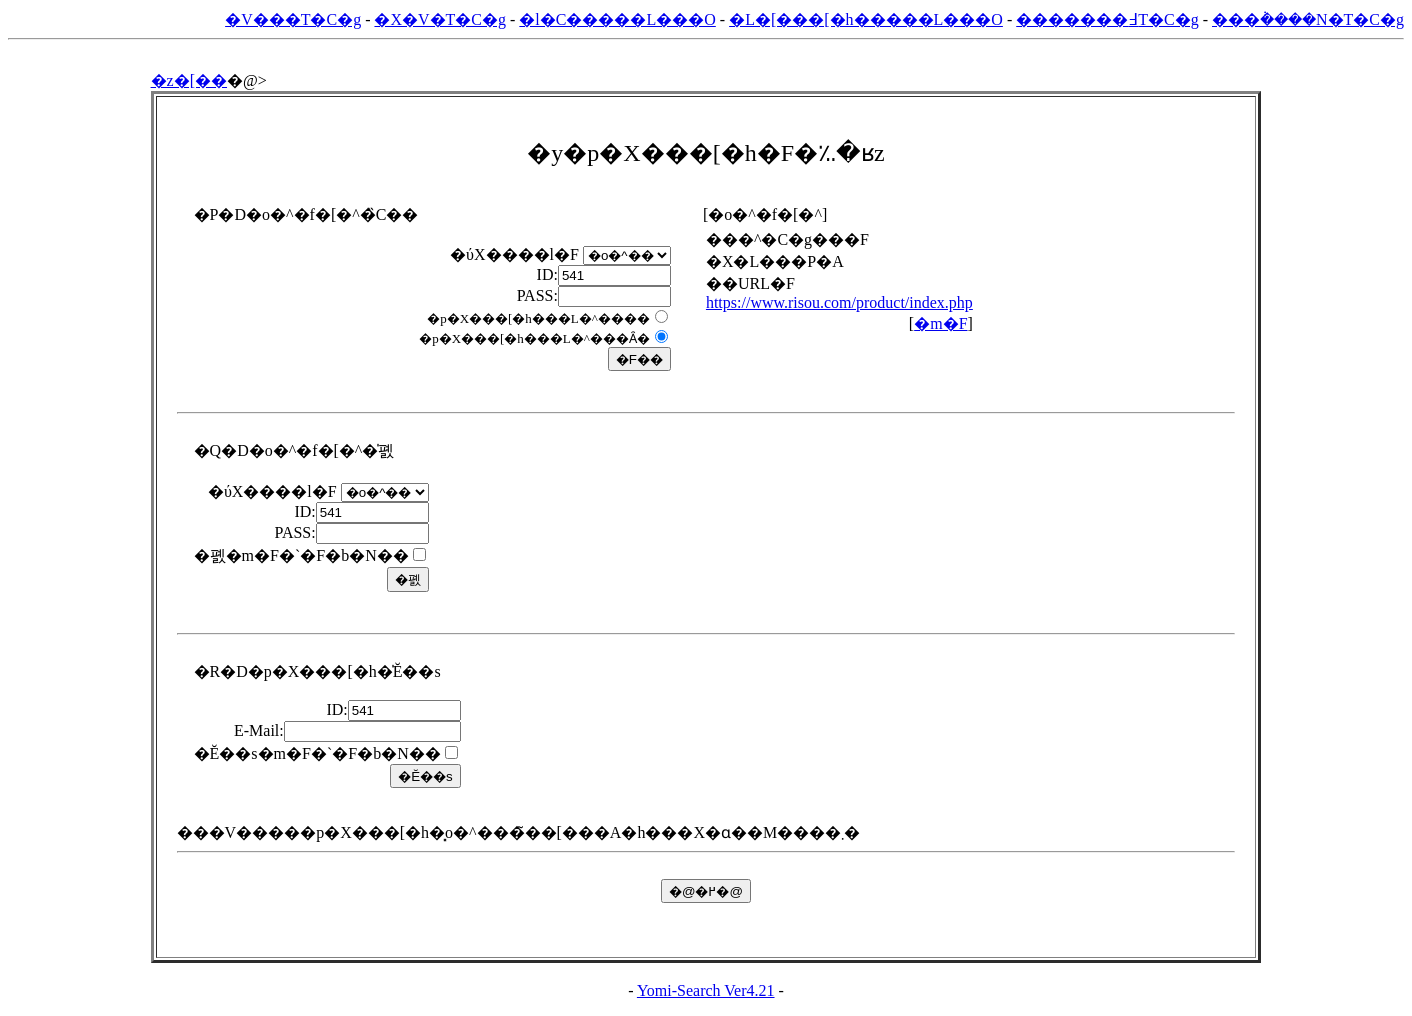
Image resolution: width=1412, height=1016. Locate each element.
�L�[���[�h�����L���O (866, 19)
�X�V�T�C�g (440, 19)
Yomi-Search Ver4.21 (706, 990)
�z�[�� (189, 80)
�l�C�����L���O (617, 19)
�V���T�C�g (293, 19)
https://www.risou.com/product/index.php (839, 302)
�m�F (940, 323)
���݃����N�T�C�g (1308, 19)
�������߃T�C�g (1107, 19)
